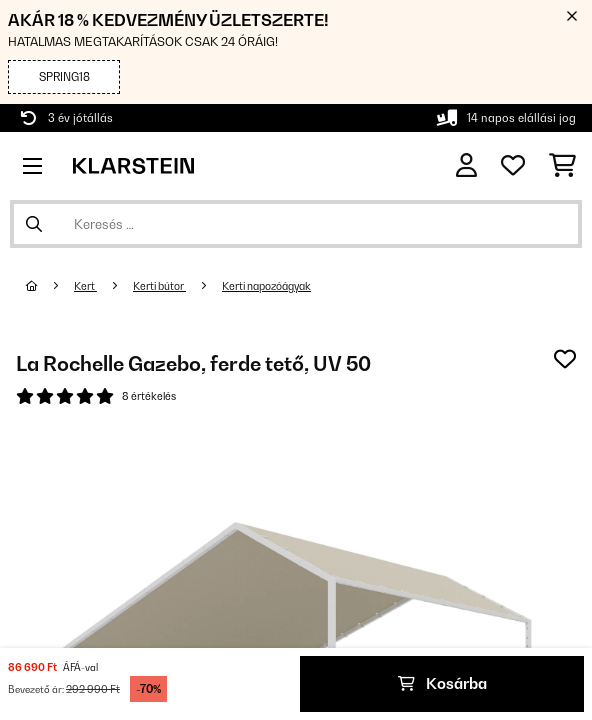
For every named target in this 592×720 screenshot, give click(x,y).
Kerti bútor (159, 286)
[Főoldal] (50, 286)
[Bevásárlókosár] (562, 166)
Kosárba (442, 683)
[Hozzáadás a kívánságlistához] (565, 359)
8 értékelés (149, 396)
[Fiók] (466, 165)
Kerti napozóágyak (266, 286)
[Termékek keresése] (296, 224)
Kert (85, 286)
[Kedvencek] (513, 166)
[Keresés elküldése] (34, 224)
